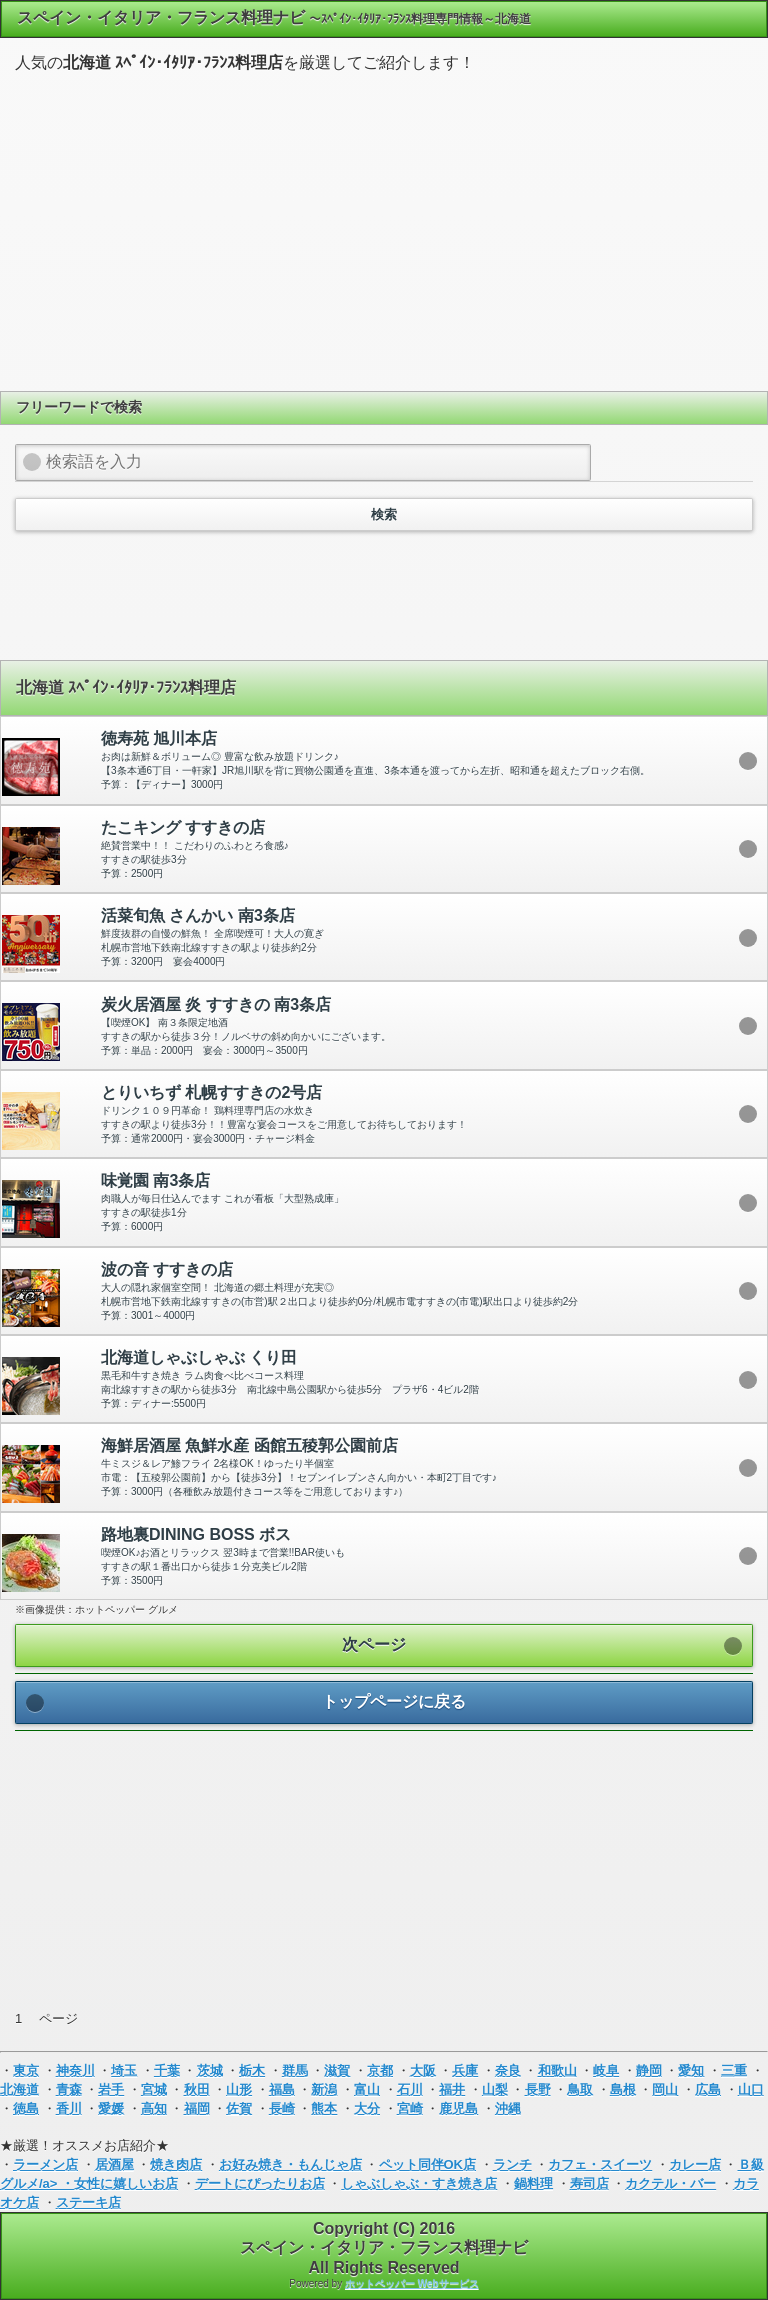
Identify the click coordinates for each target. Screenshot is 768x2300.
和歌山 (557, 2070)
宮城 (154, 2089)
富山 (367, 2089)
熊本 (324, 2108)
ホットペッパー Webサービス (412, 2283)
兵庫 (465, 2070)
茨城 (210, 2070)
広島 (708, 2089)
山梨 (495, 2089)
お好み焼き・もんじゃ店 (290, 2164)
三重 (734, 2070)
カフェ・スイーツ (600, 2164)
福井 (452, 2089)
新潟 (324, 2089)
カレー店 (695, 2164)
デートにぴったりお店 (260, 2183)
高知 (154, 2108)
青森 (69, 2089)
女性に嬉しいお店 (126, 2183)
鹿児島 (458, 2108)
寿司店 (589, 2183)
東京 (26, 2070)
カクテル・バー (670, 2183)
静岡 (649, 2070)
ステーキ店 (88, 2202)
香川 (69, 2108)
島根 (623, 2089)
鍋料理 (533, 2183)
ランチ (512, 2164)
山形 (239, 2089)
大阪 (423, 2070)
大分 (367, 2108)
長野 (538, 2089)
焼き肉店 (176, 2164)
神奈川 (75, 2070)
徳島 (26, 2108)
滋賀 (337, 2070)
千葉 (167, 2070)
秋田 (197, 2089)
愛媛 (111, 2108)
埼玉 (124, 2070)
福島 (282, 2089)
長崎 (282, 2108)
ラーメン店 (45, 2164)
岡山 (665, 2089)
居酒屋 (114, 2164)
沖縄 (508, 2108)
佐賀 (239, 2108)
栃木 (252, 2070)
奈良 (508, 2070)
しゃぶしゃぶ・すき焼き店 (419, 2183)
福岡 (197, 2108)
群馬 (295, 2070)
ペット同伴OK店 (428, 2164)
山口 (751, 2089)
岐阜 (606, 2070)
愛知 (691, 2070)
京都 (380, 2070)
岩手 (111, 2089)
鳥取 (580, 2089)
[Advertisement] (384, 229)
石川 (410, 2089)
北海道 (19, 2089)
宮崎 (410, 2108)
